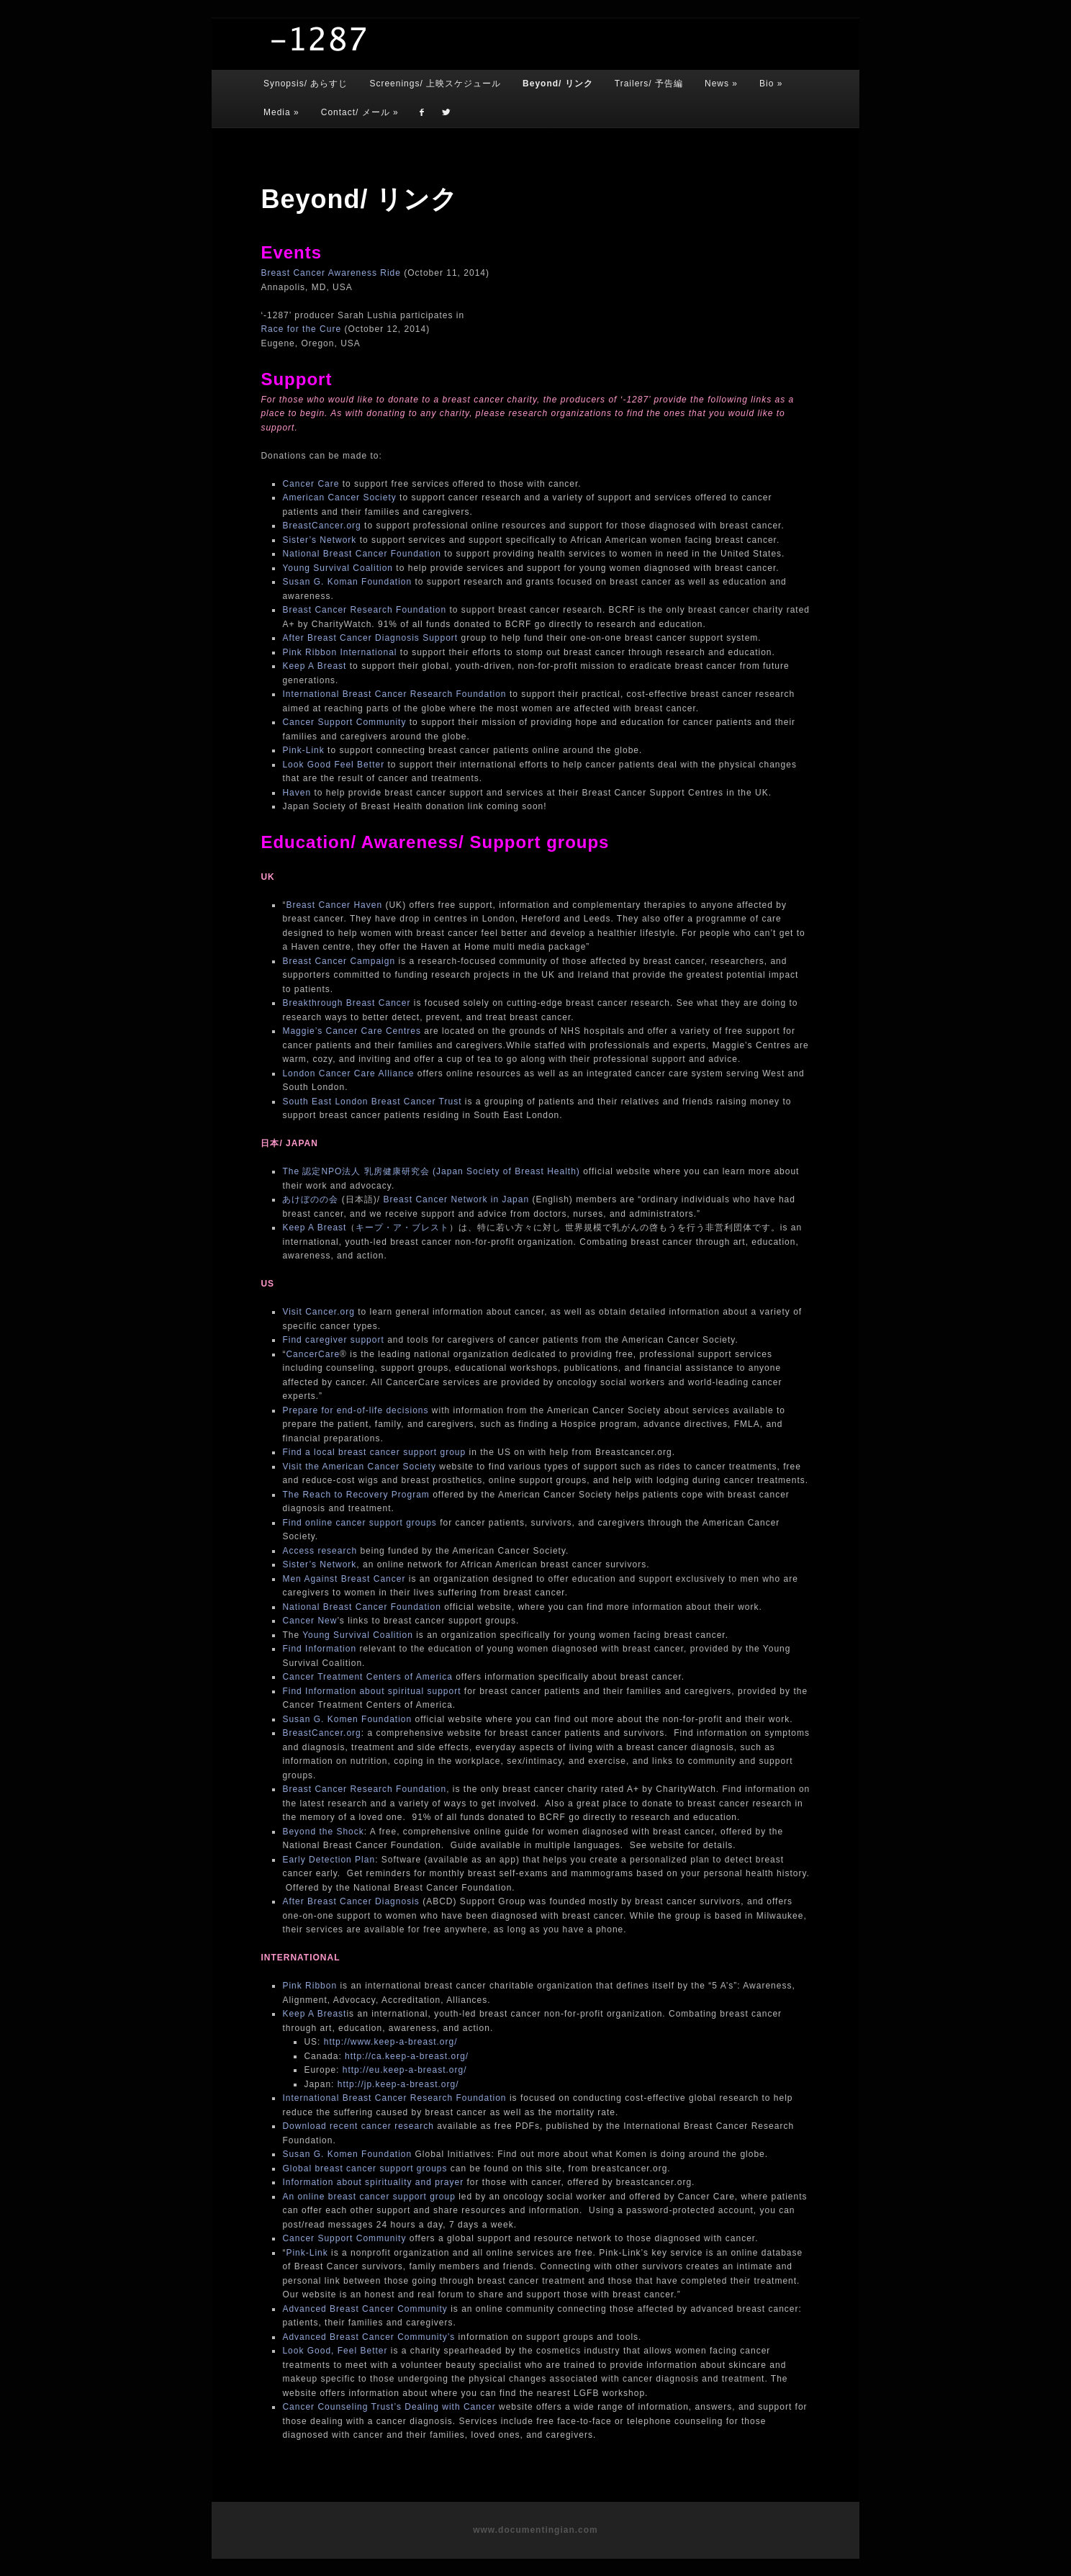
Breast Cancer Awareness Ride (331, 273)
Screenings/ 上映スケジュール (435, 83)
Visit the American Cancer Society (360, 1467)
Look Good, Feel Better (336, 2351)
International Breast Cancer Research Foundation (394, 694)
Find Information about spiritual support (373, 1691)
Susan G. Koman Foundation (347, 582)
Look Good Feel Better (333, 765)
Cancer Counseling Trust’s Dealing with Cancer (388, 2407)
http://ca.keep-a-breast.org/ (407, 2056)
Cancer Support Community (344, 722)
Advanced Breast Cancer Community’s (368, 2337)
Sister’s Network (319, 540)
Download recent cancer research (357, 2126)
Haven (296, 793)
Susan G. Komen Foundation (347, 1719)
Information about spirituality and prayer (373, 2182)
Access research (319, 1551)
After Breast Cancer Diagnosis (350, 1901)
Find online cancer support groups (359, 1523)
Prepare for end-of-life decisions (355, 1410)
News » (721, 83)
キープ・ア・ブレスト (402, 1227)
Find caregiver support (334, 1340)
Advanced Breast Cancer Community (364, 2309)
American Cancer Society (339, 497)
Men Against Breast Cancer (343, 1579)
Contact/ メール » (360, 112)
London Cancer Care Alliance (348, 1073)
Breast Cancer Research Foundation (364, 610)
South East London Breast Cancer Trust (371, 1101)
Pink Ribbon (309, 1986)
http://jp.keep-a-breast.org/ (398, 2084)
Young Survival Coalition (337, 568)
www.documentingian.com (535, 2530)
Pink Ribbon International (339, 652)
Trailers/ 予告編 (649, 83)
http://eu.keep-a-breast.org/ (405, 2070)
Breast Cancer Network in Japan (456, 1199)
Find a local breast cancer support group (374, 1452)
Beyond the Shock (322, 1832)
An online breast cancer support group (368, 2197)
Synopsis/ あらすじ (305, 83)
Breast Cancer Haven (334, 905)
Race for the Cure (301, 329)
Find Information (319, 1649)
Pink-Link (303, 750)
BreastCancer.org (321, 526)
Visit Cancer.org (318, 1312)
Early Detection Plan (328, 1860)
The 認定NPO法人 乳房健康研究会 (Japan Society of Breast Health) (432, 1171)
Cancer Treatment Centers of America (367, 1677)
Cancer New (309, 1621)
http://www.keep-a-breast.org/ (391, 2042)
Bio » (770, 83)
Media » (281, 112)
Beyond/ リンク (558, 83)
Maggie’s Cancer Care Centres (351, 1031)
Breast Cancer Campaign (338, 961)
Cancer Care (310, 484)
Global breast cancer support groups (366, 2168)
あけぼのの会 (310, 1199)
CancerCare (313, 1354)
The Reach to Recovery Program (355, 1495)
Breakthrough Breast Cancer (346, 1003)
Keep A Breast (314, 666)
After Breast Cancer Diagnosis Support (370, 638)
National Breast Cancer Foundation (361, 554)
